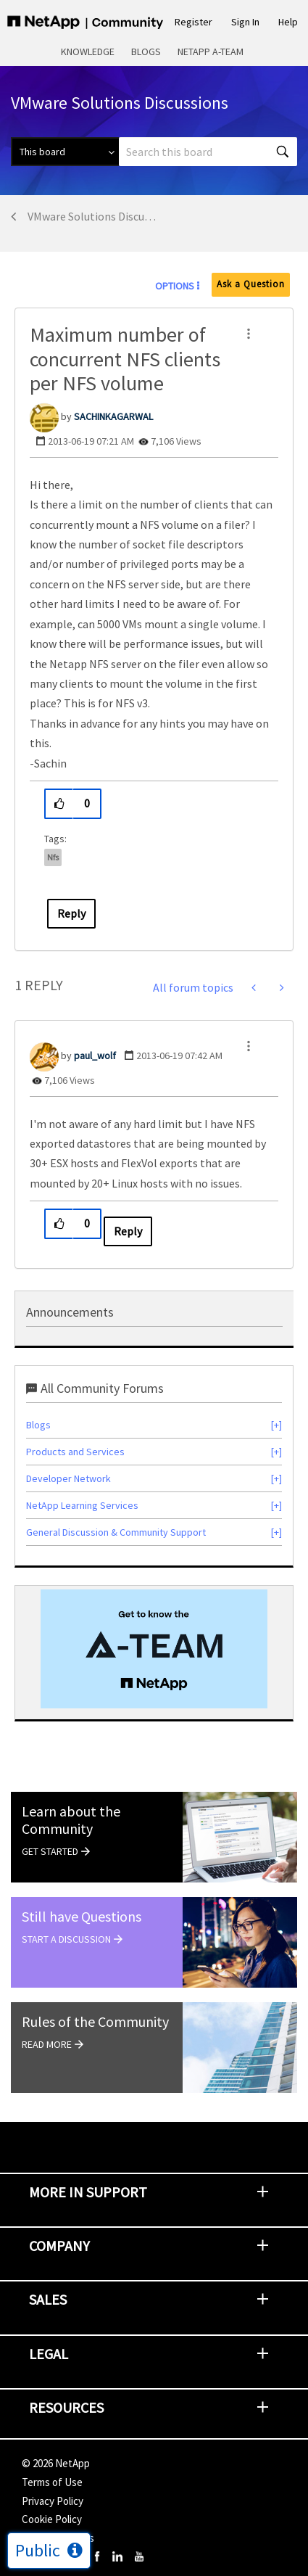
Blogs (146, 51)
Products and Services (75, 1451)
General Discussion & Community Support (116, 1532)
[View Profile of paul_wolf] (95, 1055)
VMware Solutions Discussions (92, 216)
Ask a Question (251, 284)
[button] (248, 334)
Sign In (245, 21)
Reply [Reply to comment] (128, 1231)
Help (288, 21)
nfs (53, 857)
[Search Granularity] (65, 151)
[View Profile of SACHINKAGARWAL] (113, 416)
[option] (154, 1648)
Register (193, 21)
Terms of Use (52, 2482)
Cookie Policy (52, 2519)
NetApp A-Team (211, 51)
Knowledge (88, 51)
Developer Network (68, 1478)
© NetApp (56, 2463)
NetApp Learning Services (82, 1505)
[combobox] (208, 151)
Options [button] (174, 285)
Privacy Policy (52, 2501)
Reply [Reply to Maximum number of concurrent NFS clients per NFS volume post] (71, 913)
